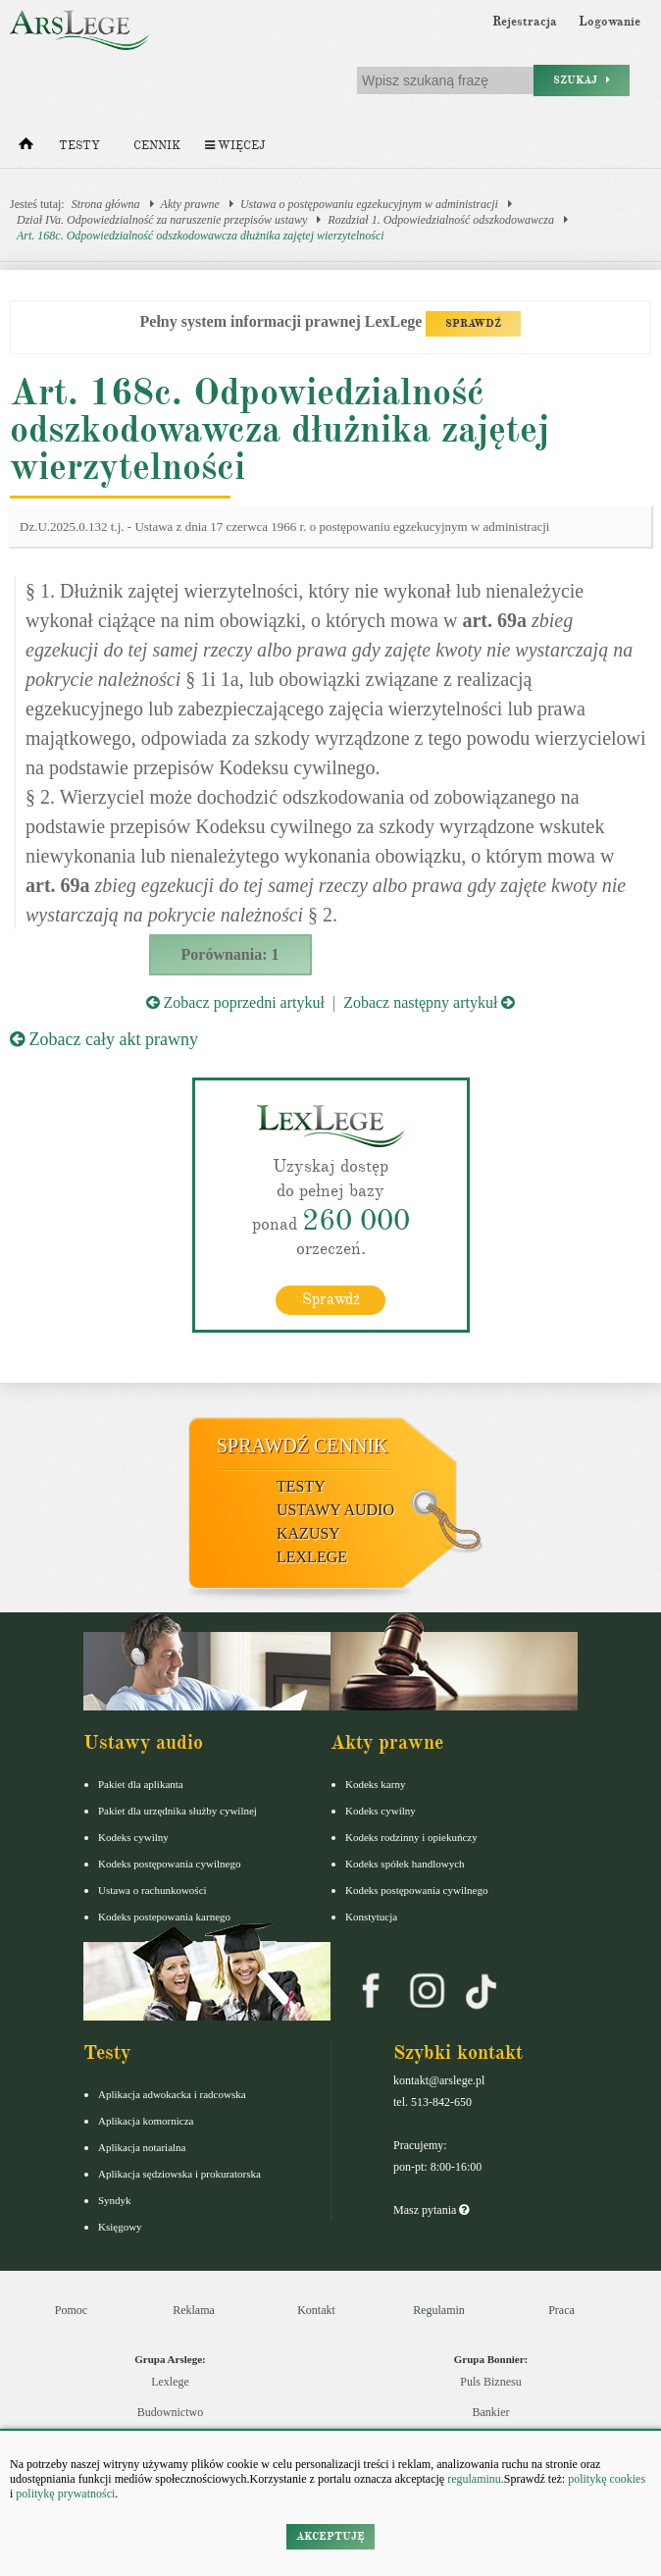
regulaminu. (474, 2479)
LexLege (312, 1557)
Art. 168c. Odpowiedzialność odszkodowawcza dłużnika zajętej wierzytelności (200, 235)
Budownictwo (170, 2412)
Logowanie (609, 21)
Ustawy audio (335, 1509)
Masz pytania (431, 2210)
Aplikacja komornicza (145, 2121)
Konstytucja (371, 1916)
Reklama (194, 2310)
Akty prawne (190, 204)
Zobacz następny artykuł (429, 1002)
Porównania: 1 (230, 954)
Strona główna (106, 204)
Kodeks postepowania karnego (164, 1916)
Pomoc (71, 2310)
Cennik (156, 145)
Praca (561, 2310)
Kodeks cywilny (133, 1837)
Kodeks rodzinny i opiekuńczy (411, 1837)
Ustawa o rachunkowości (152, 1890)
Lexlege (170, 2382)
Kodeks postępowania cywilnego (169, 1863)
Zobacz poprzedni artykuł (235, 1002)
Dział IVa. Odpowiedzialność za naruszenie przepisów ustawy (162, 220)
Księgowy (120, 2227)
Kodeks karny (375, 1784)
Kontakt (316, 2310)
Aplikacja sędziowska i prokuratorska (179, 2174)
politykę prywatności (65, 2493)
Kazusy (308, 1533)
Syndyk (114, 2200)
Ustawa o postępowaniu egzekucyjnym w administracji (369, 204)
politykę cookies (606, 2479)
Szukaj (581, 80)
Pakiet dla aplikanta (140, 1784)
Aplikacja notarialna (142, 2147)
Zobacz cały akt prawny (104, 1039)
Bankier (491, 2412)
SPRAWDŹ (473, 323)
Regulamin (439, 2310)
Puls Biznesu (490, 2382)
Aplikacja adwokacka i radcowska (172, 2094)
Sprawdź (331, 1299)
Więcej (235, 145)
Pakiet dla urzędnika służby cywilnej (177, 1810)
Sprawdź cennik (302, 1445)
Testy (79, 145)
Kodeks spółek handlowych (405, 1863)
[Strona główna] (26, 148)
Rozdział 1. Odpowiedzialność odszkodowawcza (441, 220)
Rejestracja (524, 21)
